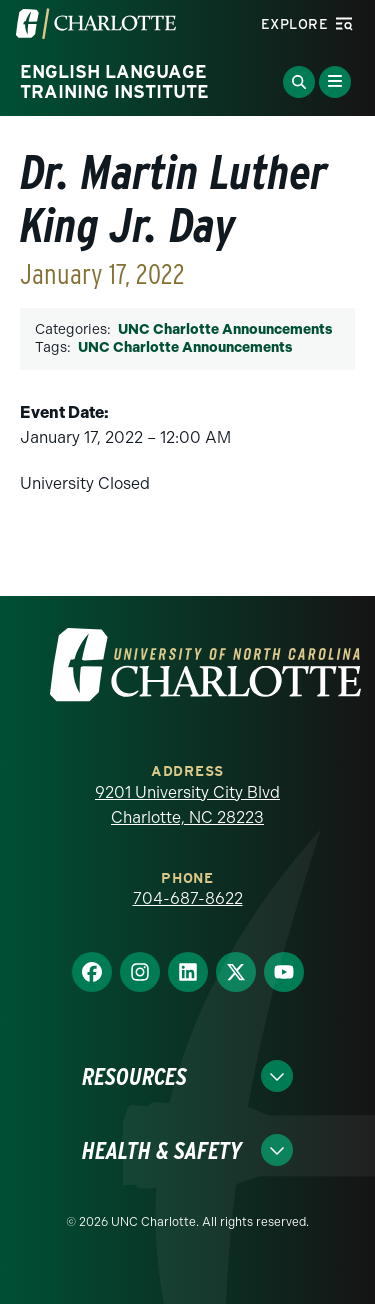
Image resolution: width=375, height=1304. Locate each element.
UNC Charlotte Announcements (225, 329)
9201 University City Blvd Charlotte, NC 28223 (187, 805)
